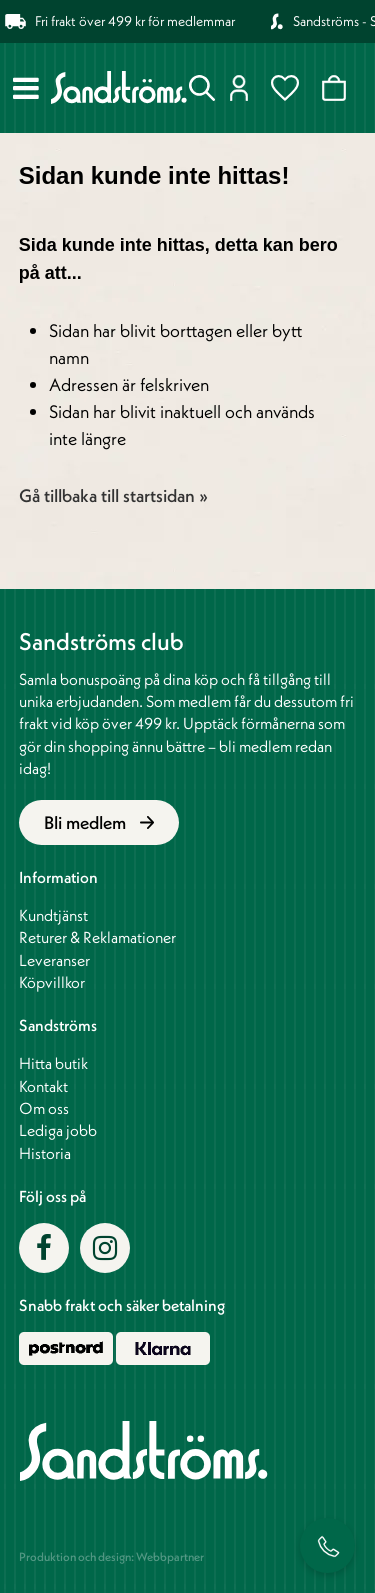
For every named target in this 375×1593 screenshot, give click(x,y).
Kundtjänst (53, 915)
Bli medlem (99, 822)
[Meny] (26, 88)
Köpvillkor (52, 982)
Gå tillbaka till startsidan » (113, 495)
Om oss (44, 1108)
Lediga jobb (58, 1130)
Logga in (239, 88)
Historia (45, 1153)
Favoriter (285, 88)
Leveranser (54, 960)
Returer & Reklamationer (97, 937)
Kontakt (43, 1086)
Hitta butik (53, 1063)
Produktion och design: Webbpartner (111, 1556)
